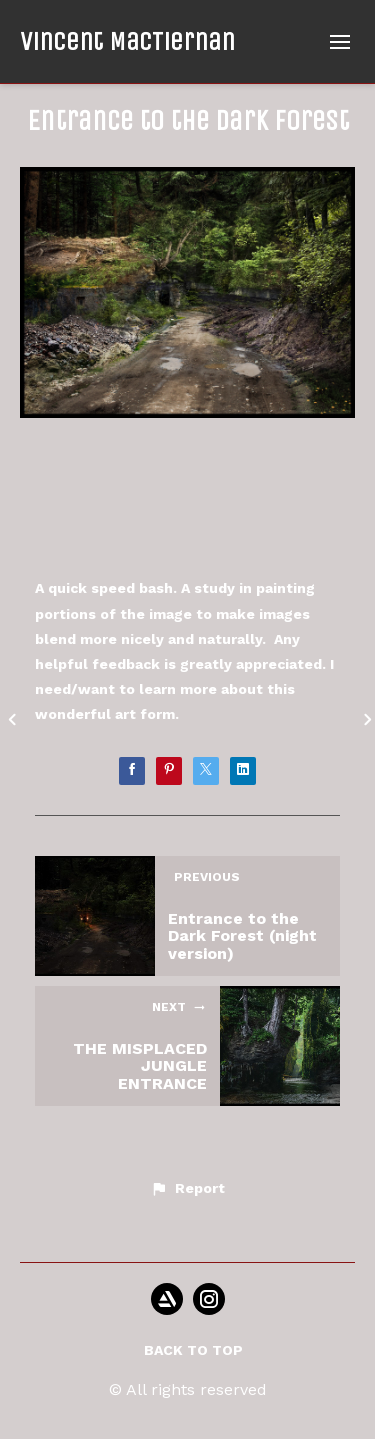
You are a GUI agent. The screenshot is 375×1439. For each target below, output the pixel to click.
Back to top (193, 1350)
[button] (187, 1189)
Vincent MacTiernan (127, 41)
